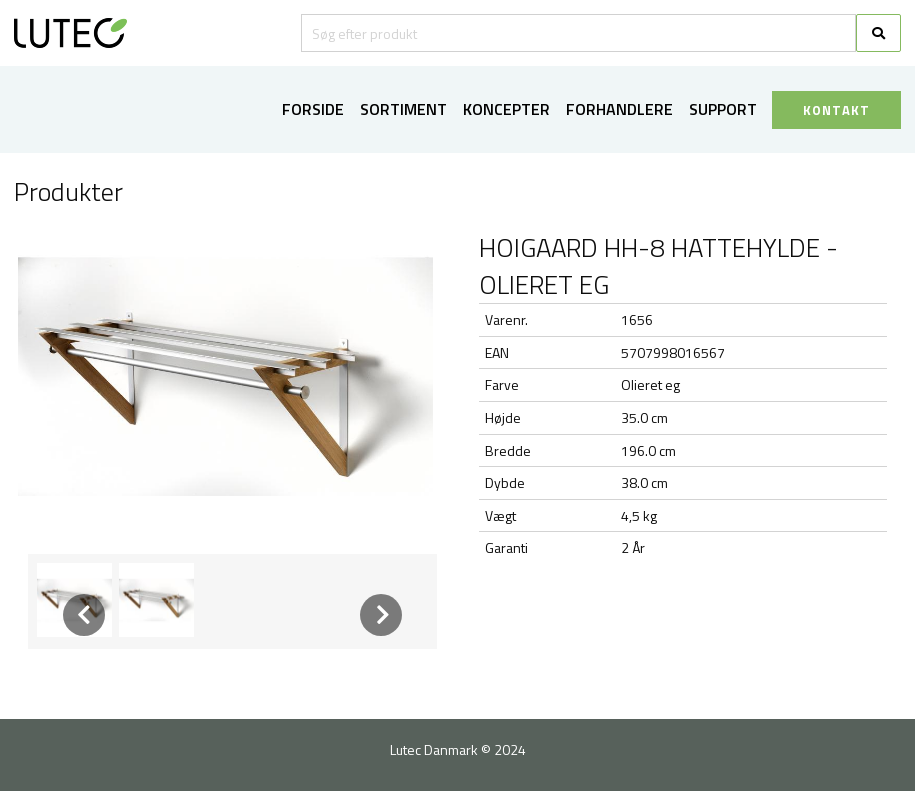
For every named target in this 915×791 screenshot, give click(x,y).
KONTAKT (836, 110)
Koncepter (506, 109)
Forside (313, 109)
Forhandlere (619, 109)
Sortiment (403, 109)
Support (723, 109)
